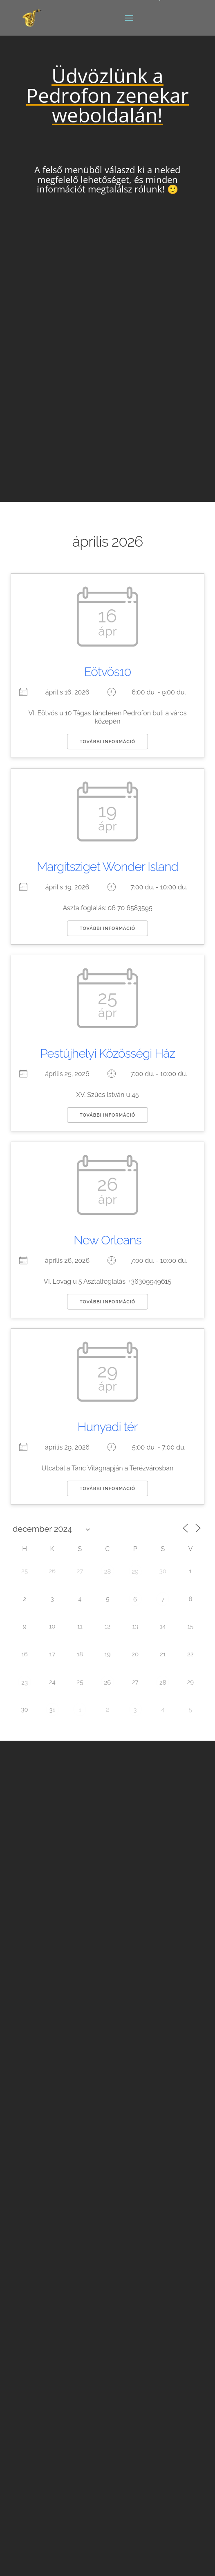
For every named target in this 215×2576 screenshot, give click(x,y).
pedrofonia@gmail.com (74, 2190)
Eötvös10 (107, 672)
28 (107, 1571)
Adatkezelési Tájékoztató (60, 2518)
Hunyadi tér (108, 1427)
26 (107, 1682)
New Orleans (107, 1240)
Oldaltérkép (43, 2507)
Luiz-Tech (83, 2558)
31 (52, 1710)
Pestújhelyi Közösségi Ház (107, 1053)
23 (24, 1682)
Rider (107, 2222)
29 (135, 1571)
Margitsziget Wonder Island (107, 866)
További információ (107, 741)
